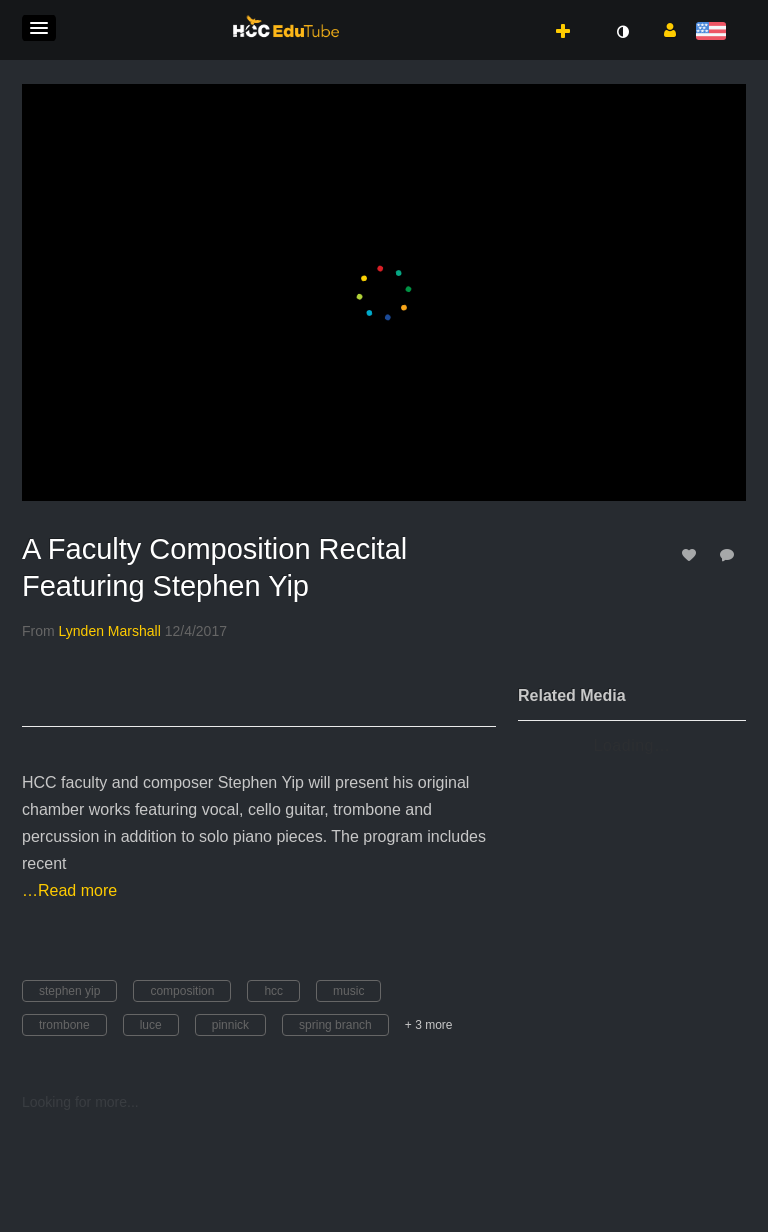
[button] (39, 28)
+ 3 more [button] (429, 1025)
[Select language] (714, 32)
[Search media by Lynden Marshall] (110, 631)
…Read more (69, 890)
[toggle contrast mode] (622, 32)
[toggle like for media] (692, 554)
